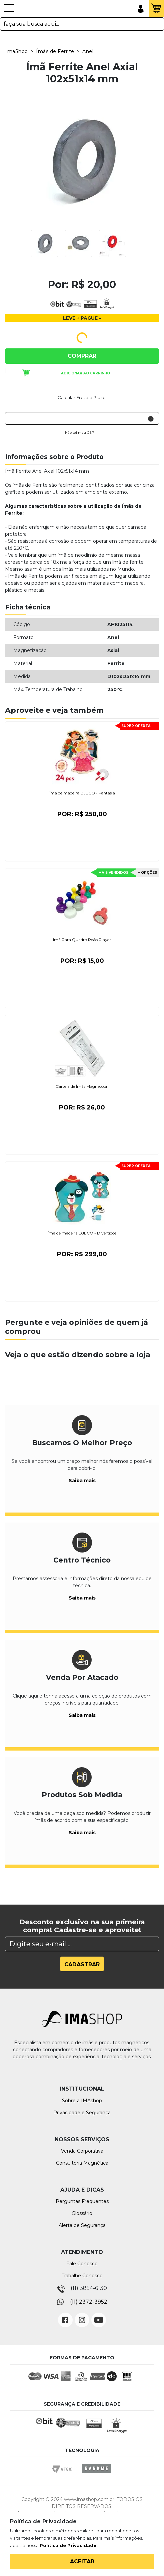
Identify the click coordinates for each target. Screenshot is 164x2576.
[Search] (82, 1944)
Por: (82, 814)
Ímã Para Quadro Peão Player (82, 939)
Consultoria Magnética (82, 2163)
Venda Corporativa (82, 2151)
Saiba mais (82, 1481)
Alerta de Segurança (82, 2225)
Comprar (82, 356)
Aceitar (82, 2561)
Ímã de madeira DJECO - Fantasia (82, 792)
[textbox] (82, 24)
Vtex (63, 2475)
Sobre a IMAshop (82, 2101)
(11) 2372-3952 (88, 2302)
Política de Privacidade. (69, 2545)
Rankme (96, 2475)
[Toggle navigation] (9, 11)
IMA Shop (33, 9)
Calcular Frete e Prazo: (82, 397)
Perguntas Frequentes (82, 2201)
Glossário (82, 2213)
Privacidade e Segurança (82, 2113)
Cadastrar (82, 1964)
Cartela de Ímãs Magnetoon (82, 1086)
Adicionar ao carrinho (85, 373)
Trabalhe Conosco (82, 2276)
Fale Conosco (82, 2264)
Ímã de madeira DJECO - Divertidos (82, 1232)
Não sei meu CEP (79, 432)
